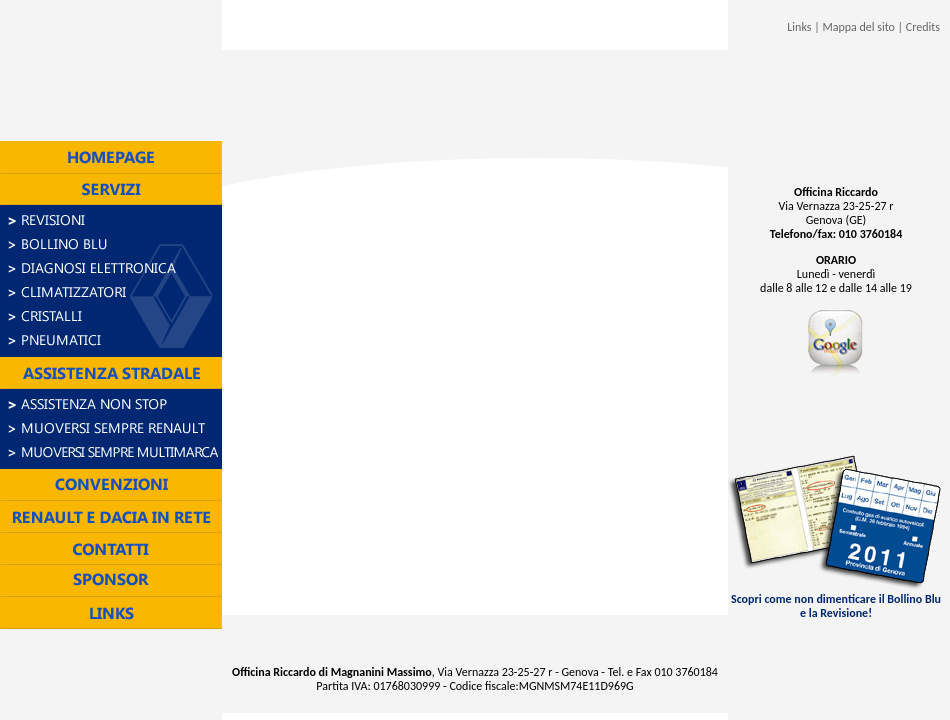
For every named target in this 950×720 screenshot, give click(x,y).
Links (799, 27)
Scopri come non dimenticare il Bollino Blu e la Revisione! (837, 600)
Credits (923, 27)
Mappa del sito (858, 27)
